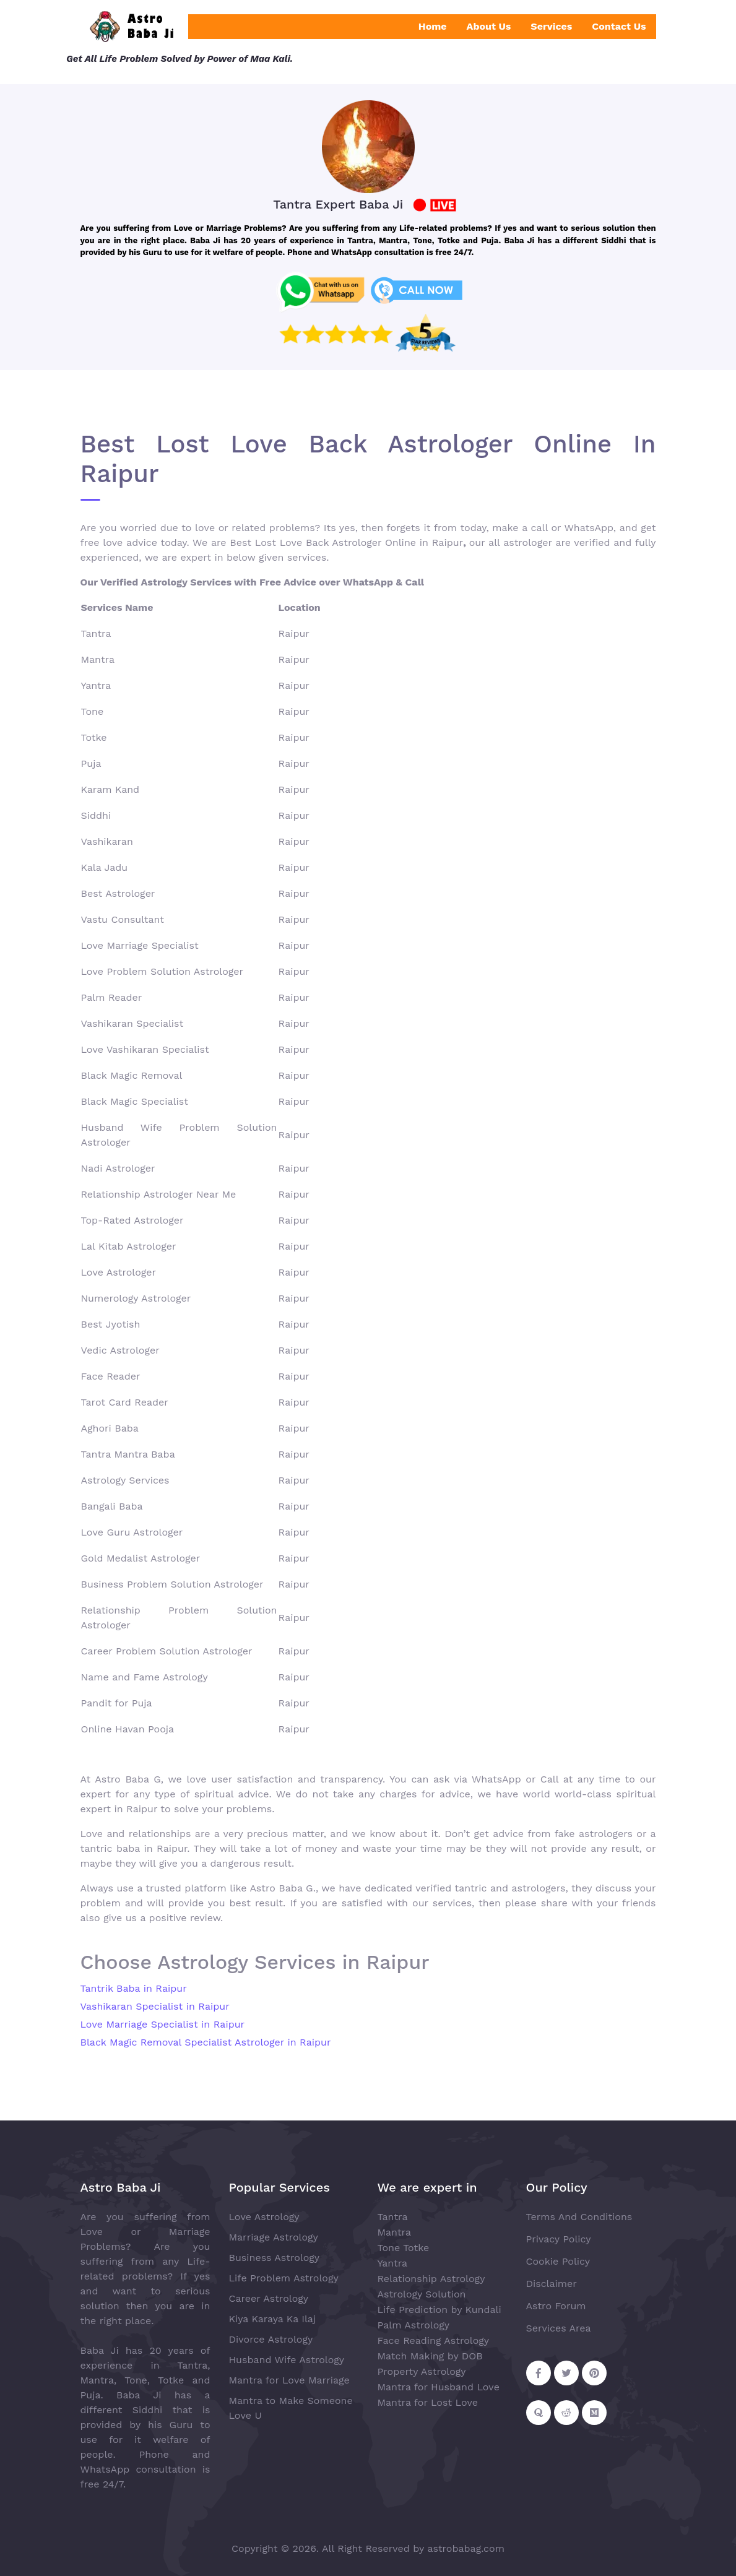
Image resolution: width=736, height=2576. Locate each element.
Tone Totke (404, 2248)
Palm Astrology (414, 2325)
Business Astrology (274, 2257)
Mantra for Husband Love (439, 2387)
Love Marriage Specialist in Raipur (162, 2024)
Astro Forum (556, 2306)
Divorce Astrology (271, 2339)
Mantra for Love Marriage (289, 2380)
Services (551, 26)
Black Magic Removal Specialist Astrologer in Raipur (205, 2042)
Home (432, 26)
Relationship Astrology (431, 2278)
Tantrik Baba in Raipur (133, 1988)
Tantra (393, 2217)
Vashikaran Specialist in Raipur (155, 2006)
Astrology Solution (422, 2294)
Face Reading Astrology (434, 2340)
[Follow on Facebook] (538, 2373)
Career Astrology (269, 2298)
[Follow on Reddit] (566, 2412)
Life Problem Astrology (284, 2278)
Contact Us (619, 26)
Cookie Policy (558, 2261)
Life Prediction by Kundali (439, 2309)
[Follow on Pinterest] (594, 2373)
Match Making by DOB (430, 2356)
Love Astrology (264, 2217)
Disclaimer (551, 2283)
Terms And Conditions (579, 2217)
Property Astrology (422, 2371)
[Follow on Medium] (594, 2412)
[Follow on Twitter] (566, 2373)
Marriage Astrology (273, 2237)
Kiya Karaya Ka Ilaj (272, 2319)
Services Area (558, 2328)
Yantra (393, 2263)
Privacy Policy (558, 2239)
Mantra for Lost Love (428, 2402)
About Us (489, 26)
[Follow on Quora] (538, 2412)
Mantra (394, 2232)
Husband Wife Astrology (287, 2360)
